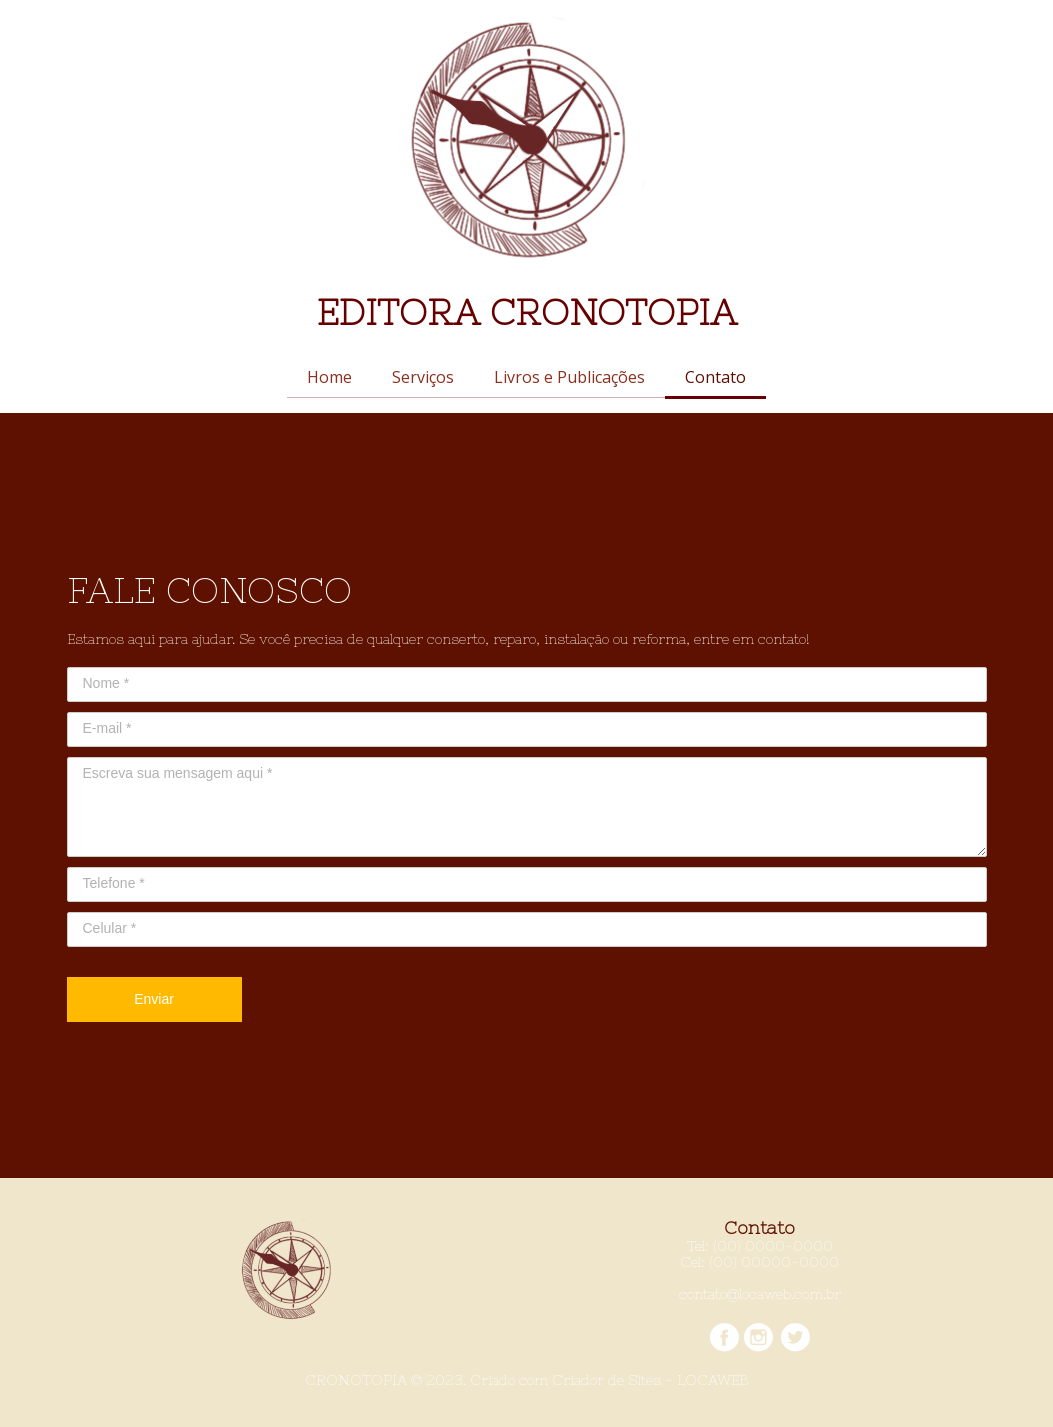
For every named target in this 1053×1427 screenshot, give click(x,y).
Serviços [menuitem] (423, 377)
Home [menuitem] (329, 377)
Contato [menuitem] (715, 377)
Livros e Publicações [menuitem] (569, 377)
